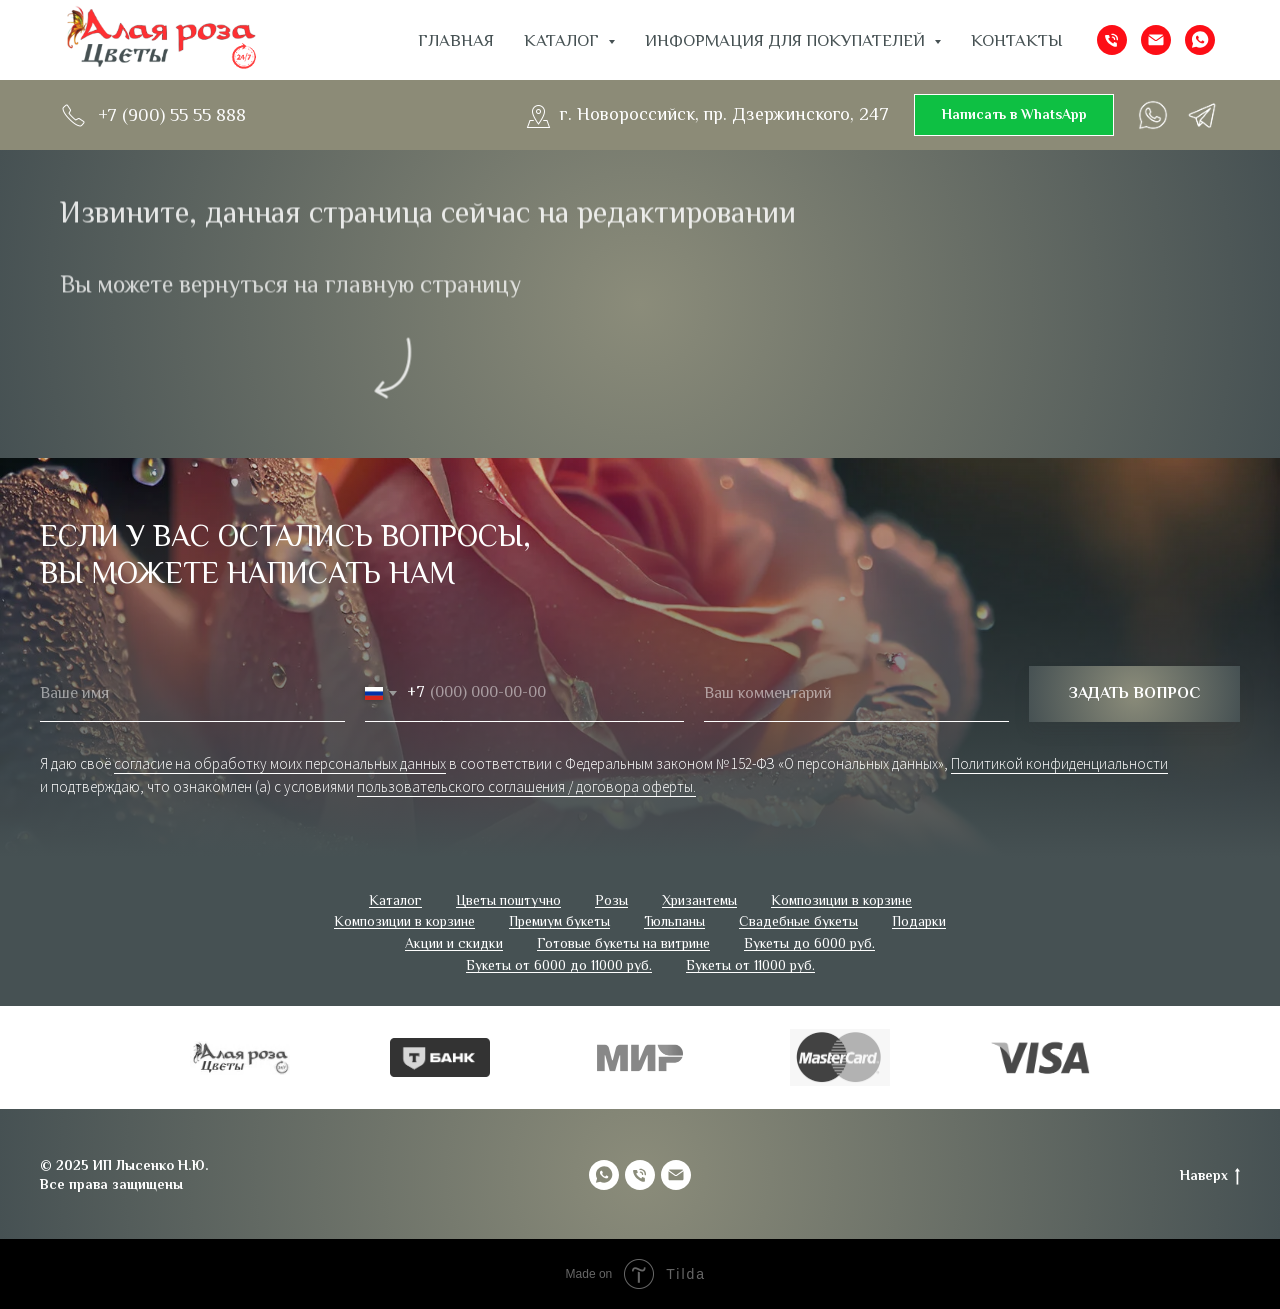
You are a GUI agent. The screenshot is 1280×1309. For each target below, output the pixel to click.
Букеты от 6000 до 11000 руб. (559, 965)
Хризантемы (699, 900)
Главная (456, 40)
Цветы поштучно (508, 900)
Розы (611, 900)
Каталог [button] (563, 40)
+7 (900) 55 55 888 (172, 115)
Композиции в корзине (841, 900)
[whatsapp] (1200, 40)
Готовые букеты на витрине (623, 943)
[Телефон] (1112, 40)
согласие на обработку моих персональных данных (280, 763)
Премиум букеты (559, 921)
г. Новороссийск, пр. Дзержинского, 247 (724, 114)
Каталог (395, 900)
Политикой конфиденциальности (1059, 763)
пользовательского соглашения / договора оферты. (526, 786)
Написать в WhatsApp (1014, 114)
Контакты (1016, 40)
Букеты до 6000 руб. (809, 943)
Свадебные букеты (798, 921)
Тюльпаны (674, 921)
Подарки (919, 921)
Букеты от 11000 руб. (750, 965)
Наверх (1210, 1176)
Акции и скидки (454, 943)
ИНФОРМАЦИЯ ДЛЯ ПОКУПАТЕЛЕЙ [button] (787, 40)
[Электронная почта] (1156, 40)
